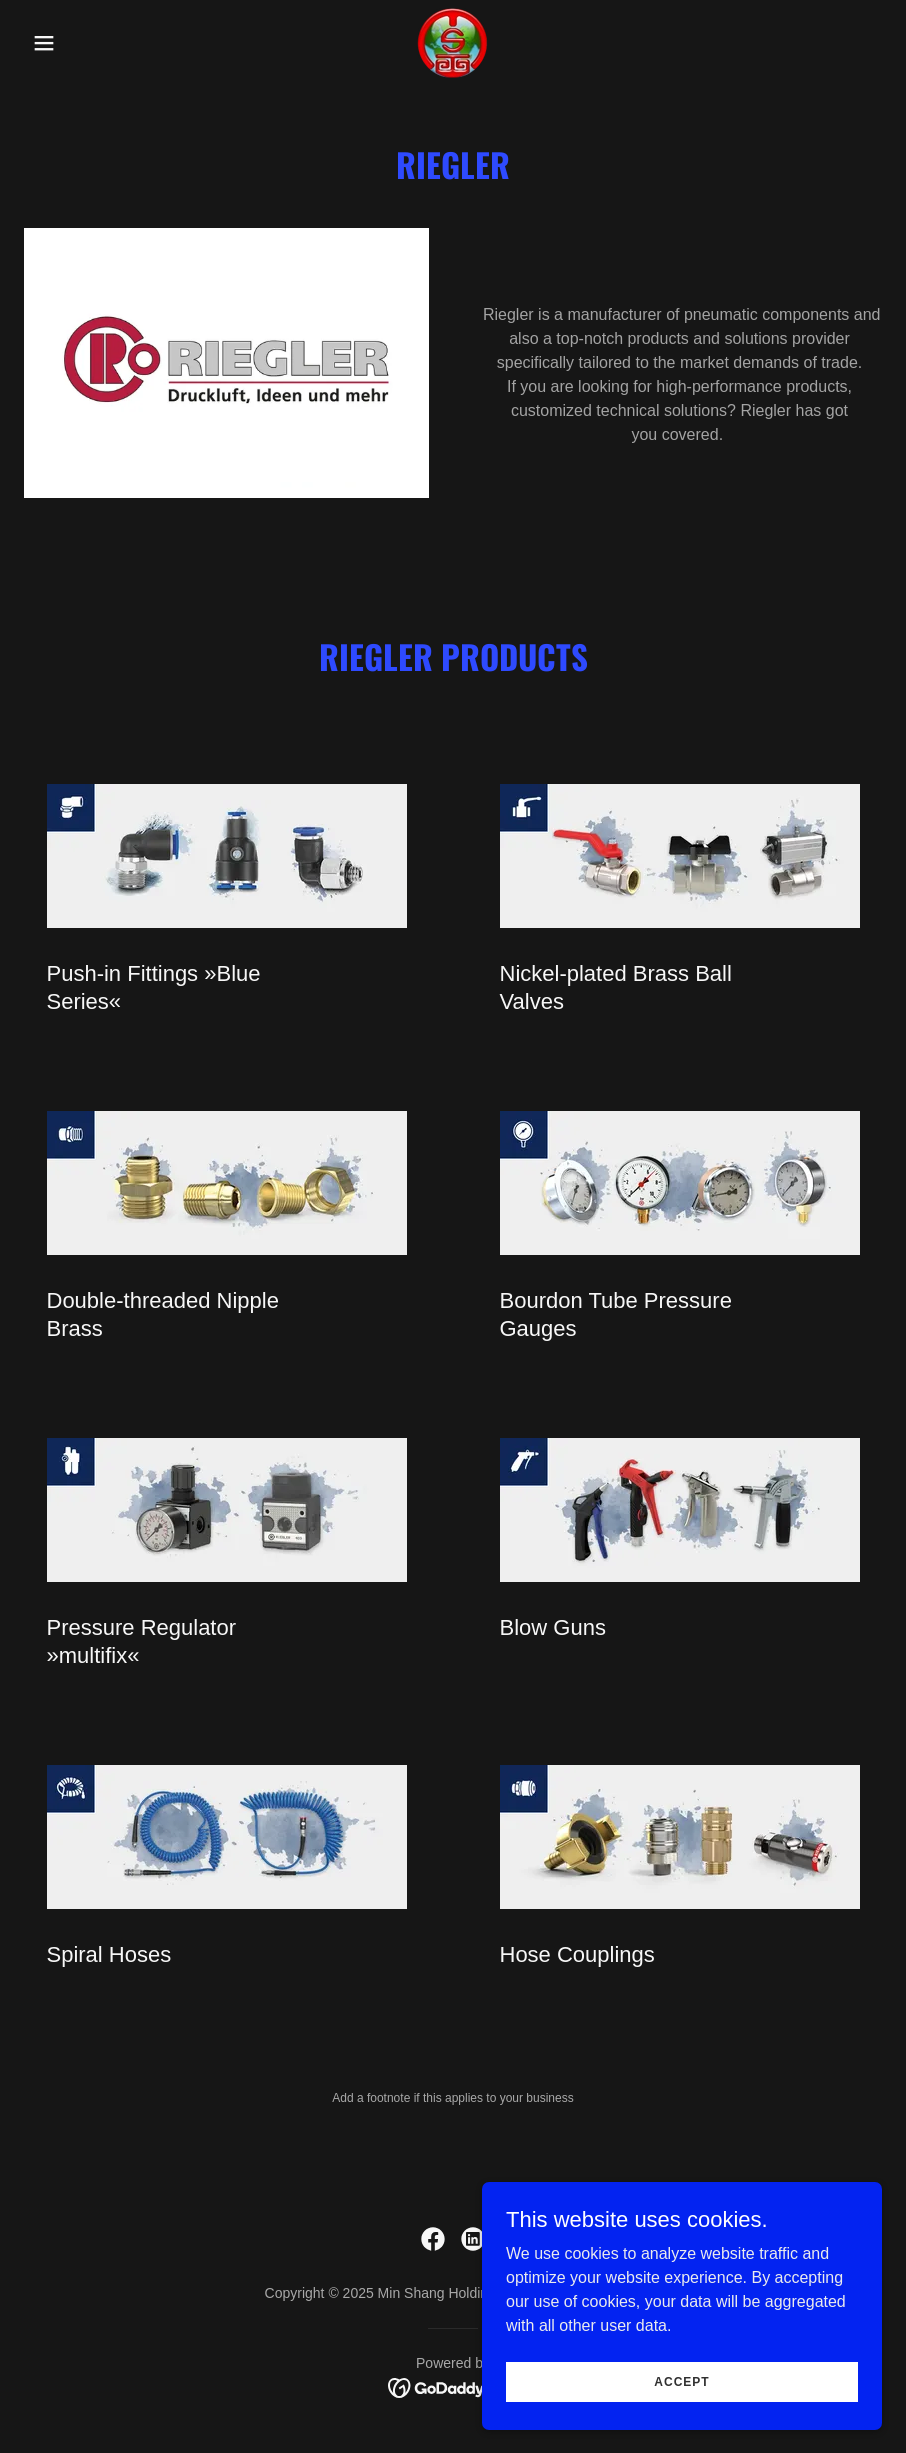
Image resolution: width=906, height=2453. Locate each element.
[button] (88, 43)
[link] (452, 43)
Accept (681, 2422)
